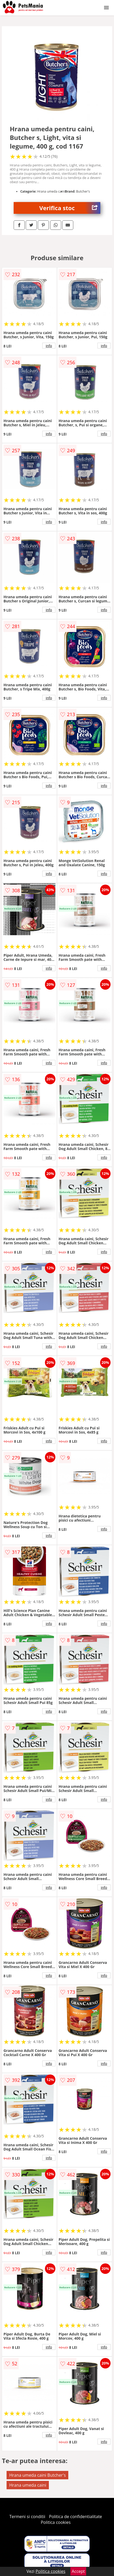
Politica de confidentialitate (75, 2516)
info (49, 345)
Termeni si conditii (27, 2516)
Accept (78, 2571)
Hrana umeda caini (27, 2485)
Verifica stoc (69, 208)
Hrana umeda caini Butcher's (37, 2475)
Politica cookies (56, 2522)
